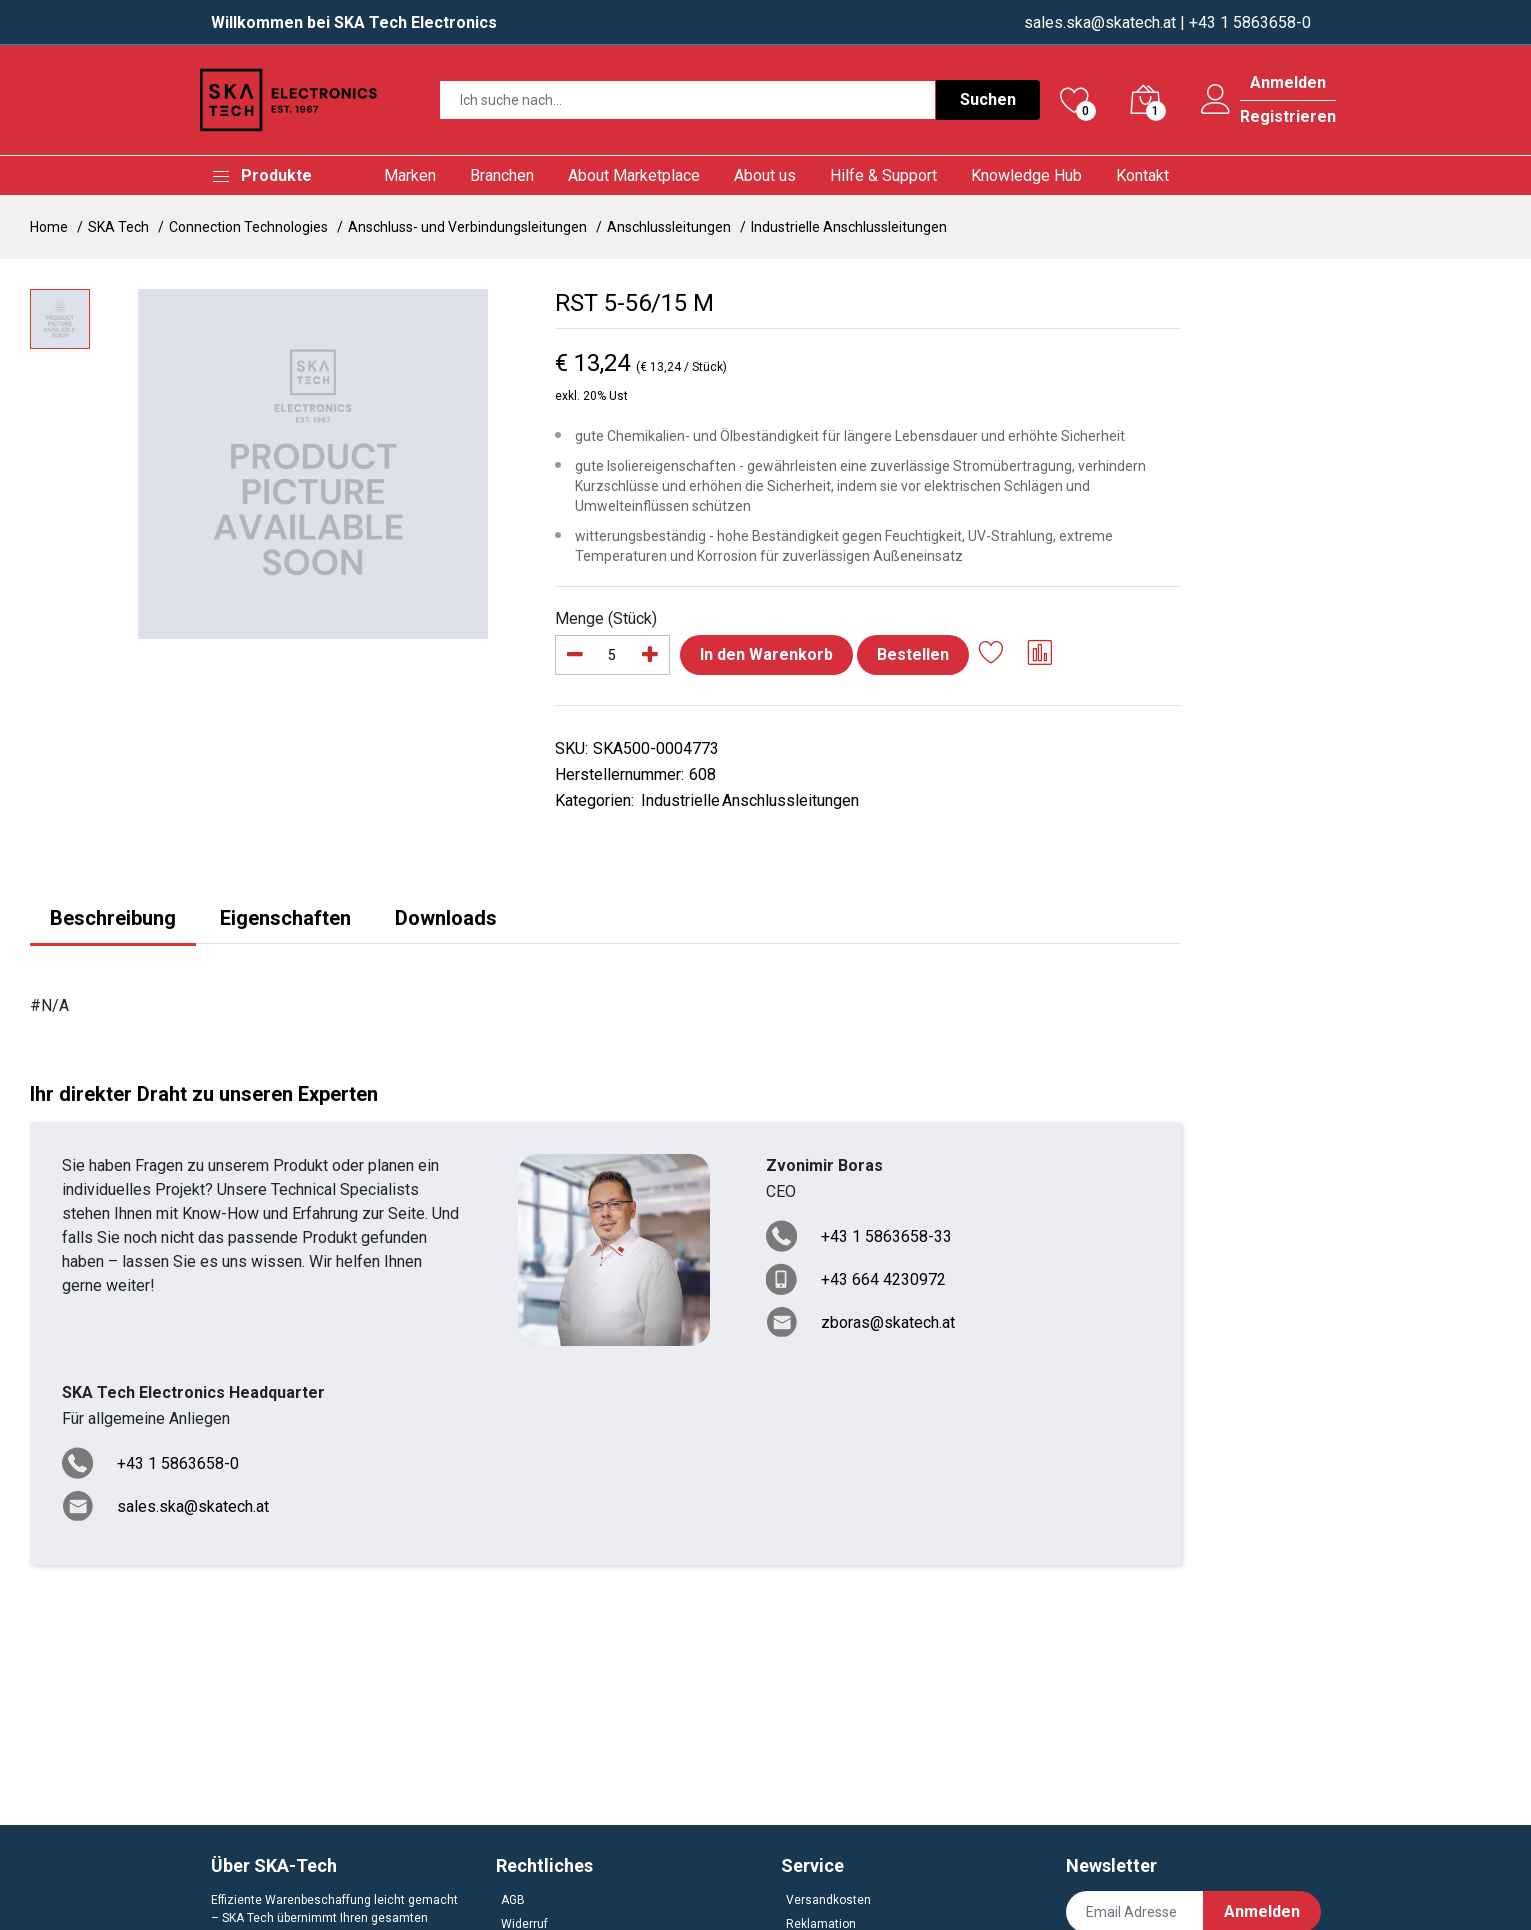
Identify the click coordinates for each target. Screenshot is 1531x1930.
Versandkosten (828, 1900)
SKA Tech (118, 227)
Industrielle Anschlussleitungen (849, 227)
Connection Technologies (248, 227)
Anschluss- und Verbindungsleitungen (467, 227)
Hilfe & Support (883, 175)
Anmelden (1288, 83)
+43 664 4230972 (883, 1279)
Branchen (502, 175)
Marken (410, 175)
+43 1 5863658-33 (886, 1236)
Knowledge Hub (1026, 175)
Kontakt (1142, 175)
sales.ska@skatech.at (1100, 22)
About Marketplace (634, 175)
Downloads (446, 918)
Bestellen (913, 654)
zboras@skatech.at (888, 1322)
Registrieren (1288, 117)
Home (49, 227)
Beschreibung (113, 918)
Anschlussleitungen (669, 227)
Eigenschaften (285, 918)
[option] (312, 464)
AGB (513, 1900)
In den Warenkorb (766, 654)
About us (765, 175)
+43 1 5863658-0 (178, 1463)
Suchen (988, 99)
